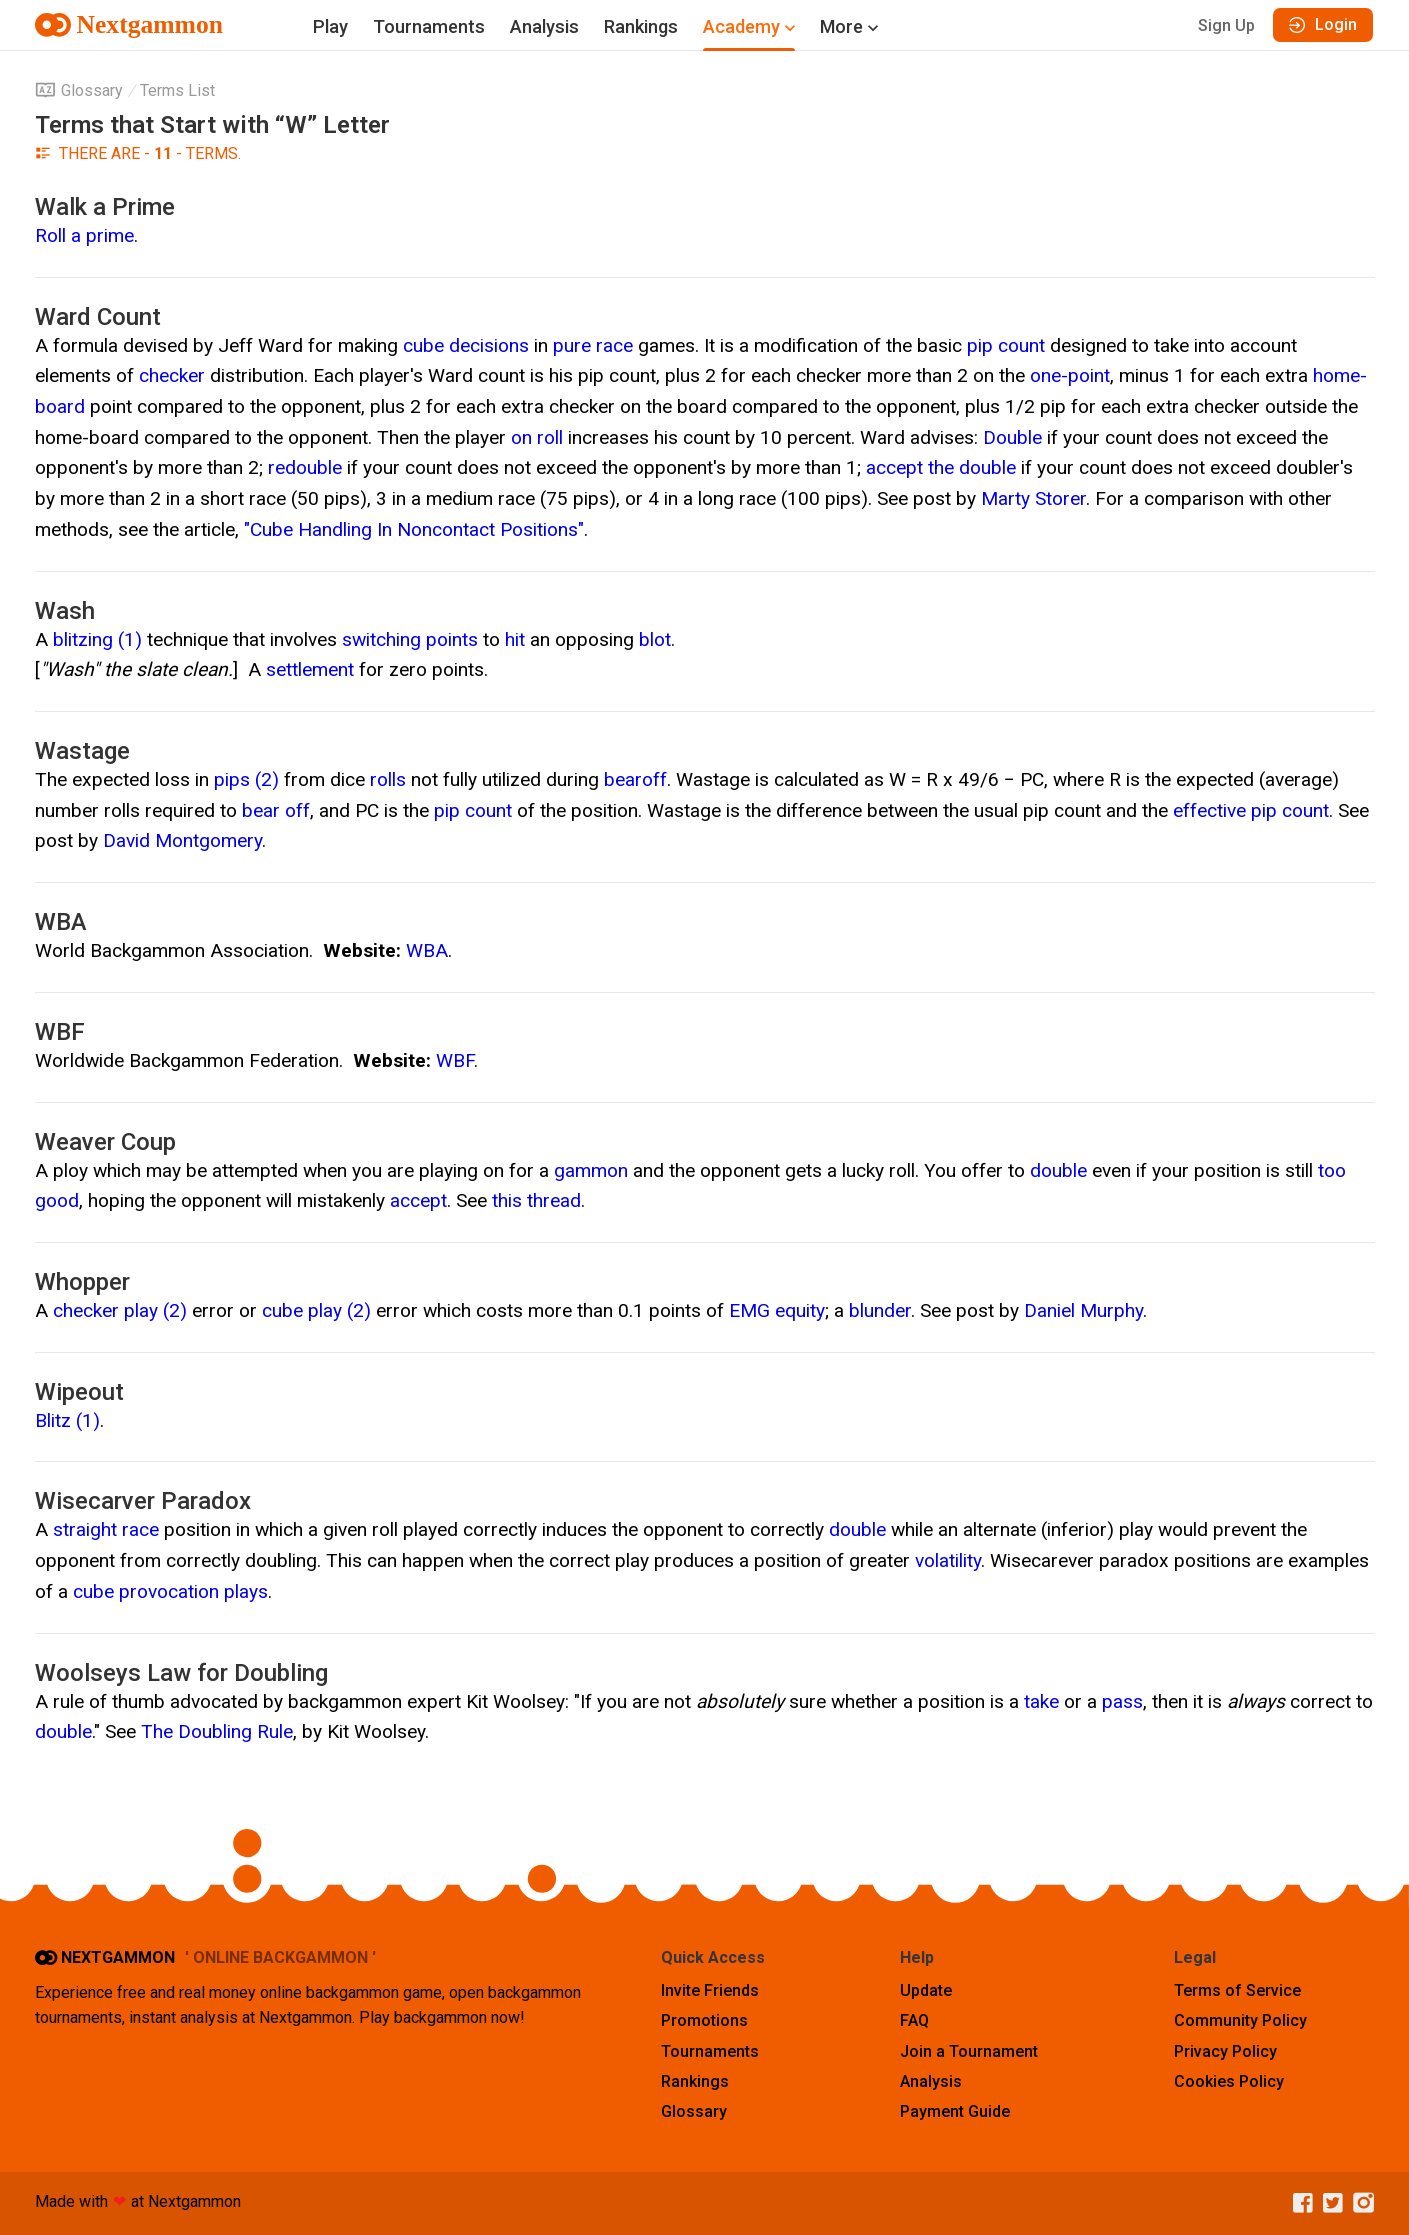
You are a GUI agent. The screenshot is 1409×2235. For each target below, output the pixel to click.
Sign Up (1226, 25)
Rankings (641, 26)
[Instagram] (1359, 2203)
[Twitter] (1328, 2203)
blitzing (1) (97, 639)
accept (418, 1200)
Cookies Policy (1229, 2081)
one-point (1070, 375)
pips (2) (246, 779)
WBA (427, 950)
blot (655, 639)
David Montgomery (182, 840)
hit (515, 639)
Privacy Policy (1225, 2051)
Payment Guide (955, 2111)
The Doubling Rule (217, 1731)
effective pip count (1251, 810)
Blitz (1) (67, 1420)
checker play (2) (120, 1310)
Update (926, 1990)
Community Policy (1240, 2020)
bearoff (635, 779)
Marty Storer (1033, 498)
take (1041, 1701)
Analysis (544, 26)
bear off (276, 810)
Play (330, 26)
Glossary (79, 90)
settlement (310, 669)
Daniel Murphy (1083, 1310)
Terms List (177, 90)
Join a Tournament (969, 2051)
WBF (455, 1060)
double (1058, 1170)
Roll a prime (84, 235)
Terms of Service (1237, 1990)
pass (1122, 1701)
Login (1323, 24)
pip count (1006, 345)
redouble (305, 467)
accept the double (941, 467)
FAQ (914, 2020)
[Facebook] (1298, 2203)
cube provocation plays (170, 1591)
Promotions (704, 2020)
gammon (591, 1170)
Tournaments (429, 26)
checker (172, 375)
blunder (880, 1310)
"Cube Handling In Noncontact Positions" (414, 529)
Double (1012, 437)
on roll (537, 437)
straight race (106, 1529)
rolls (388, 779)
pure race (593, 345)
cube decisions (466, 345)
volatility (948, 1560)
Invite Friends (710, 1990)
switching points (410, 639)
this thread (536, 1200)
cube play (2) (316, 1310)
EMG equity (777, 1310)
